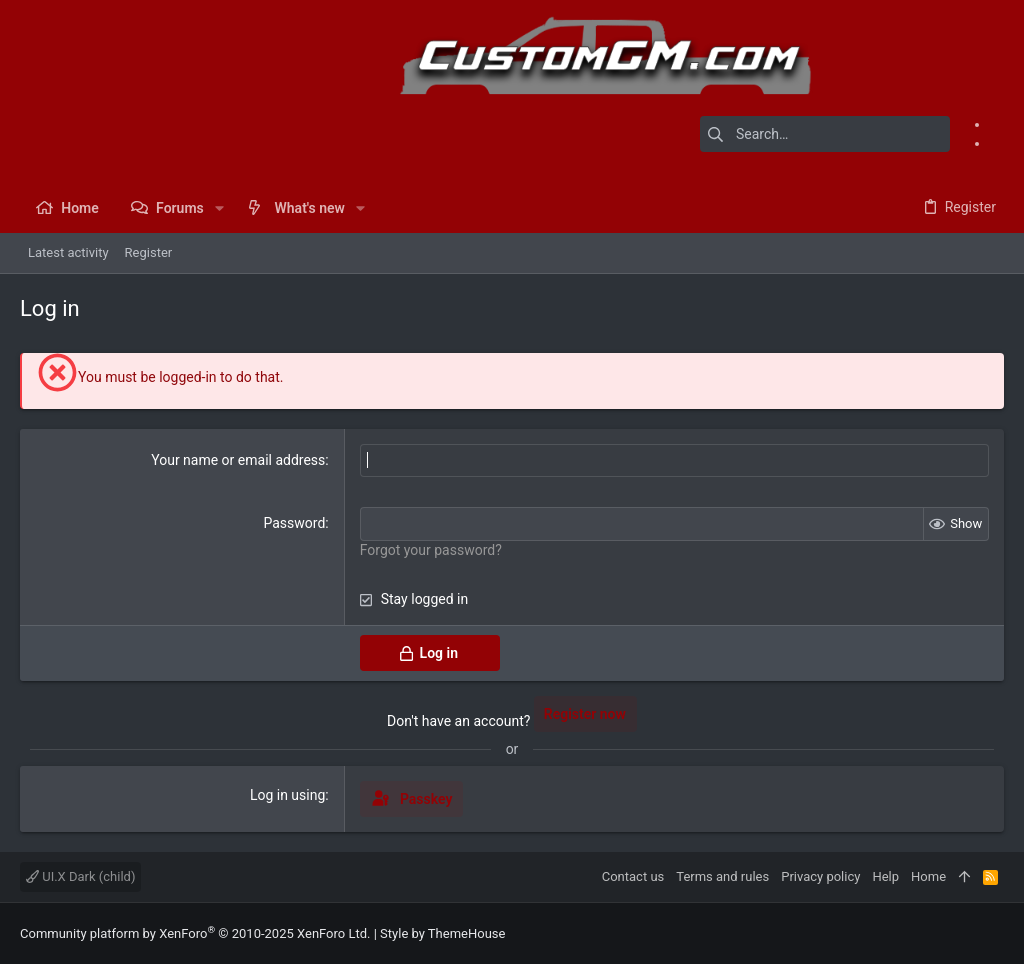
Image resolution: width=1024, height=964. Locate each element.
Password (294, 523)
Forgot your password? (431, 550)
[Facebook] (997, 124)
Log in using (287, 795)
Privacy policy (820, 876)
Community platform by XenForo (195, 933)
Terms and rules (722, 876)
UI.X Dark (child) (80, 876)
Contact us (633, 876)
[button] (219, 208)
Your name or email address (238, 460)
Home (928, 876)
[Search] (825, 134)
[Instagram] (997, 143)
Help (885, 876)
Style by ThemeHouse (442, 933)
